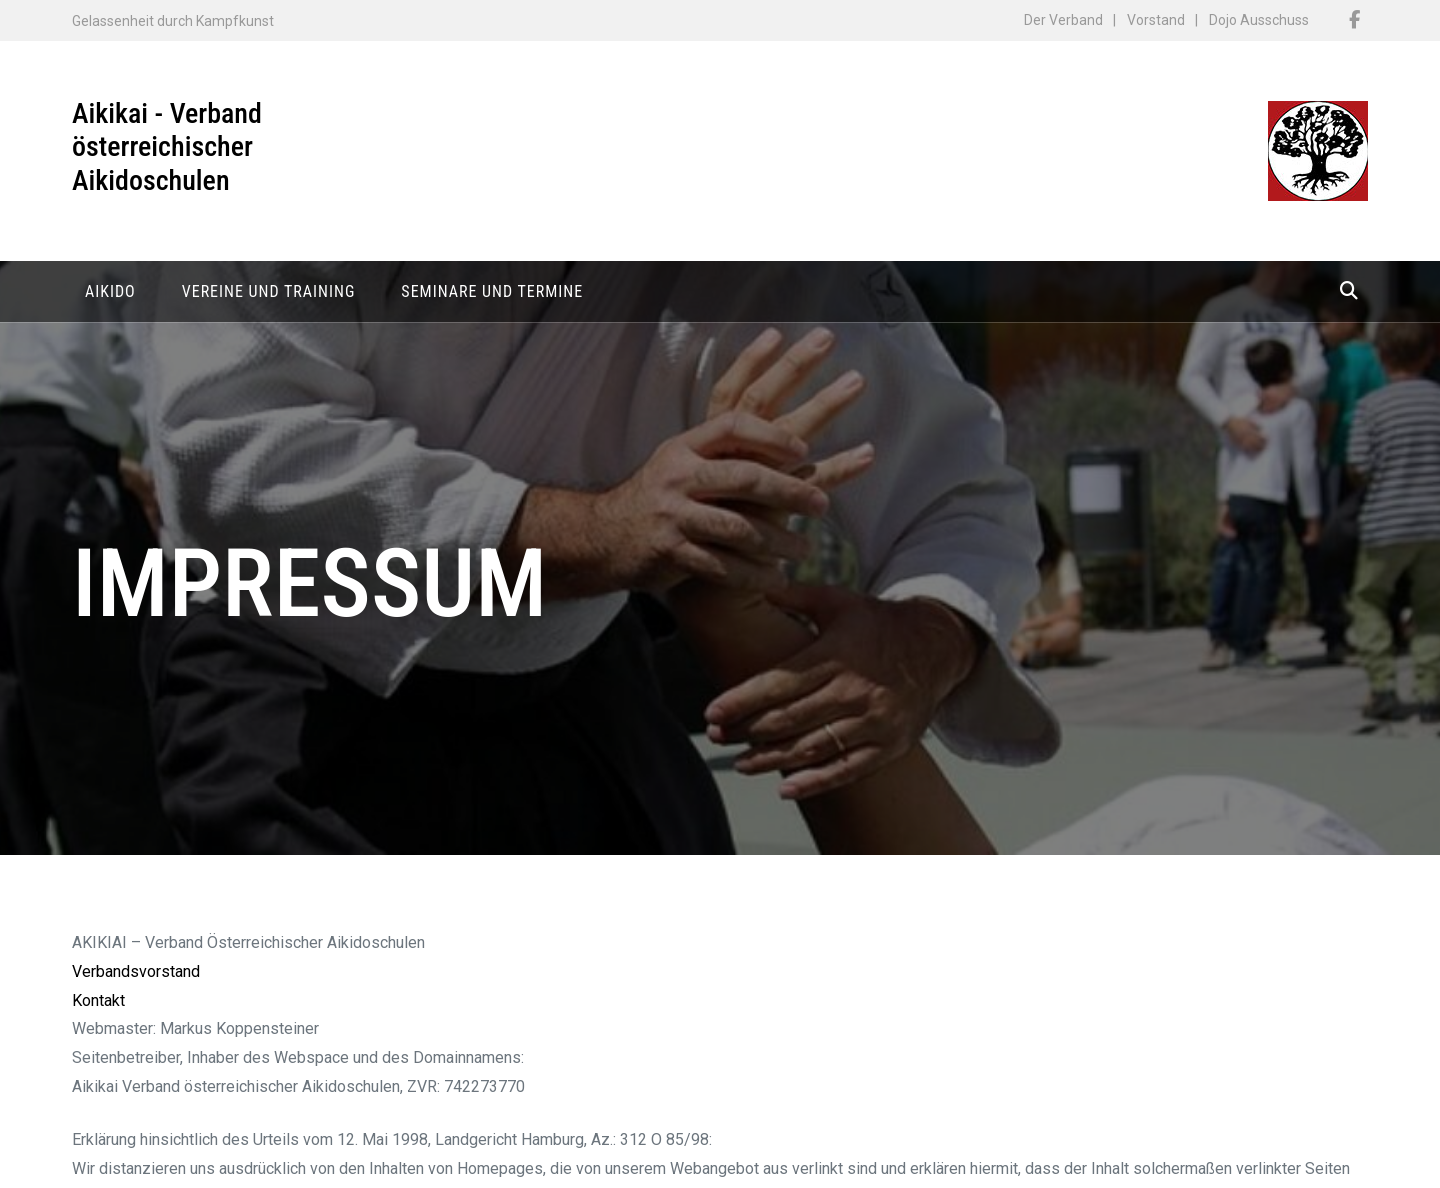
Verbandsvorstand (136, 976)
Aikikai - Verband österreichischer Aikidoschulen (167, 147)
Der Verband (1063, 20)
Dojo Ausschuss (1259, 20)
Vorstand (1156, 20)
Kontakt (98, 1005)
